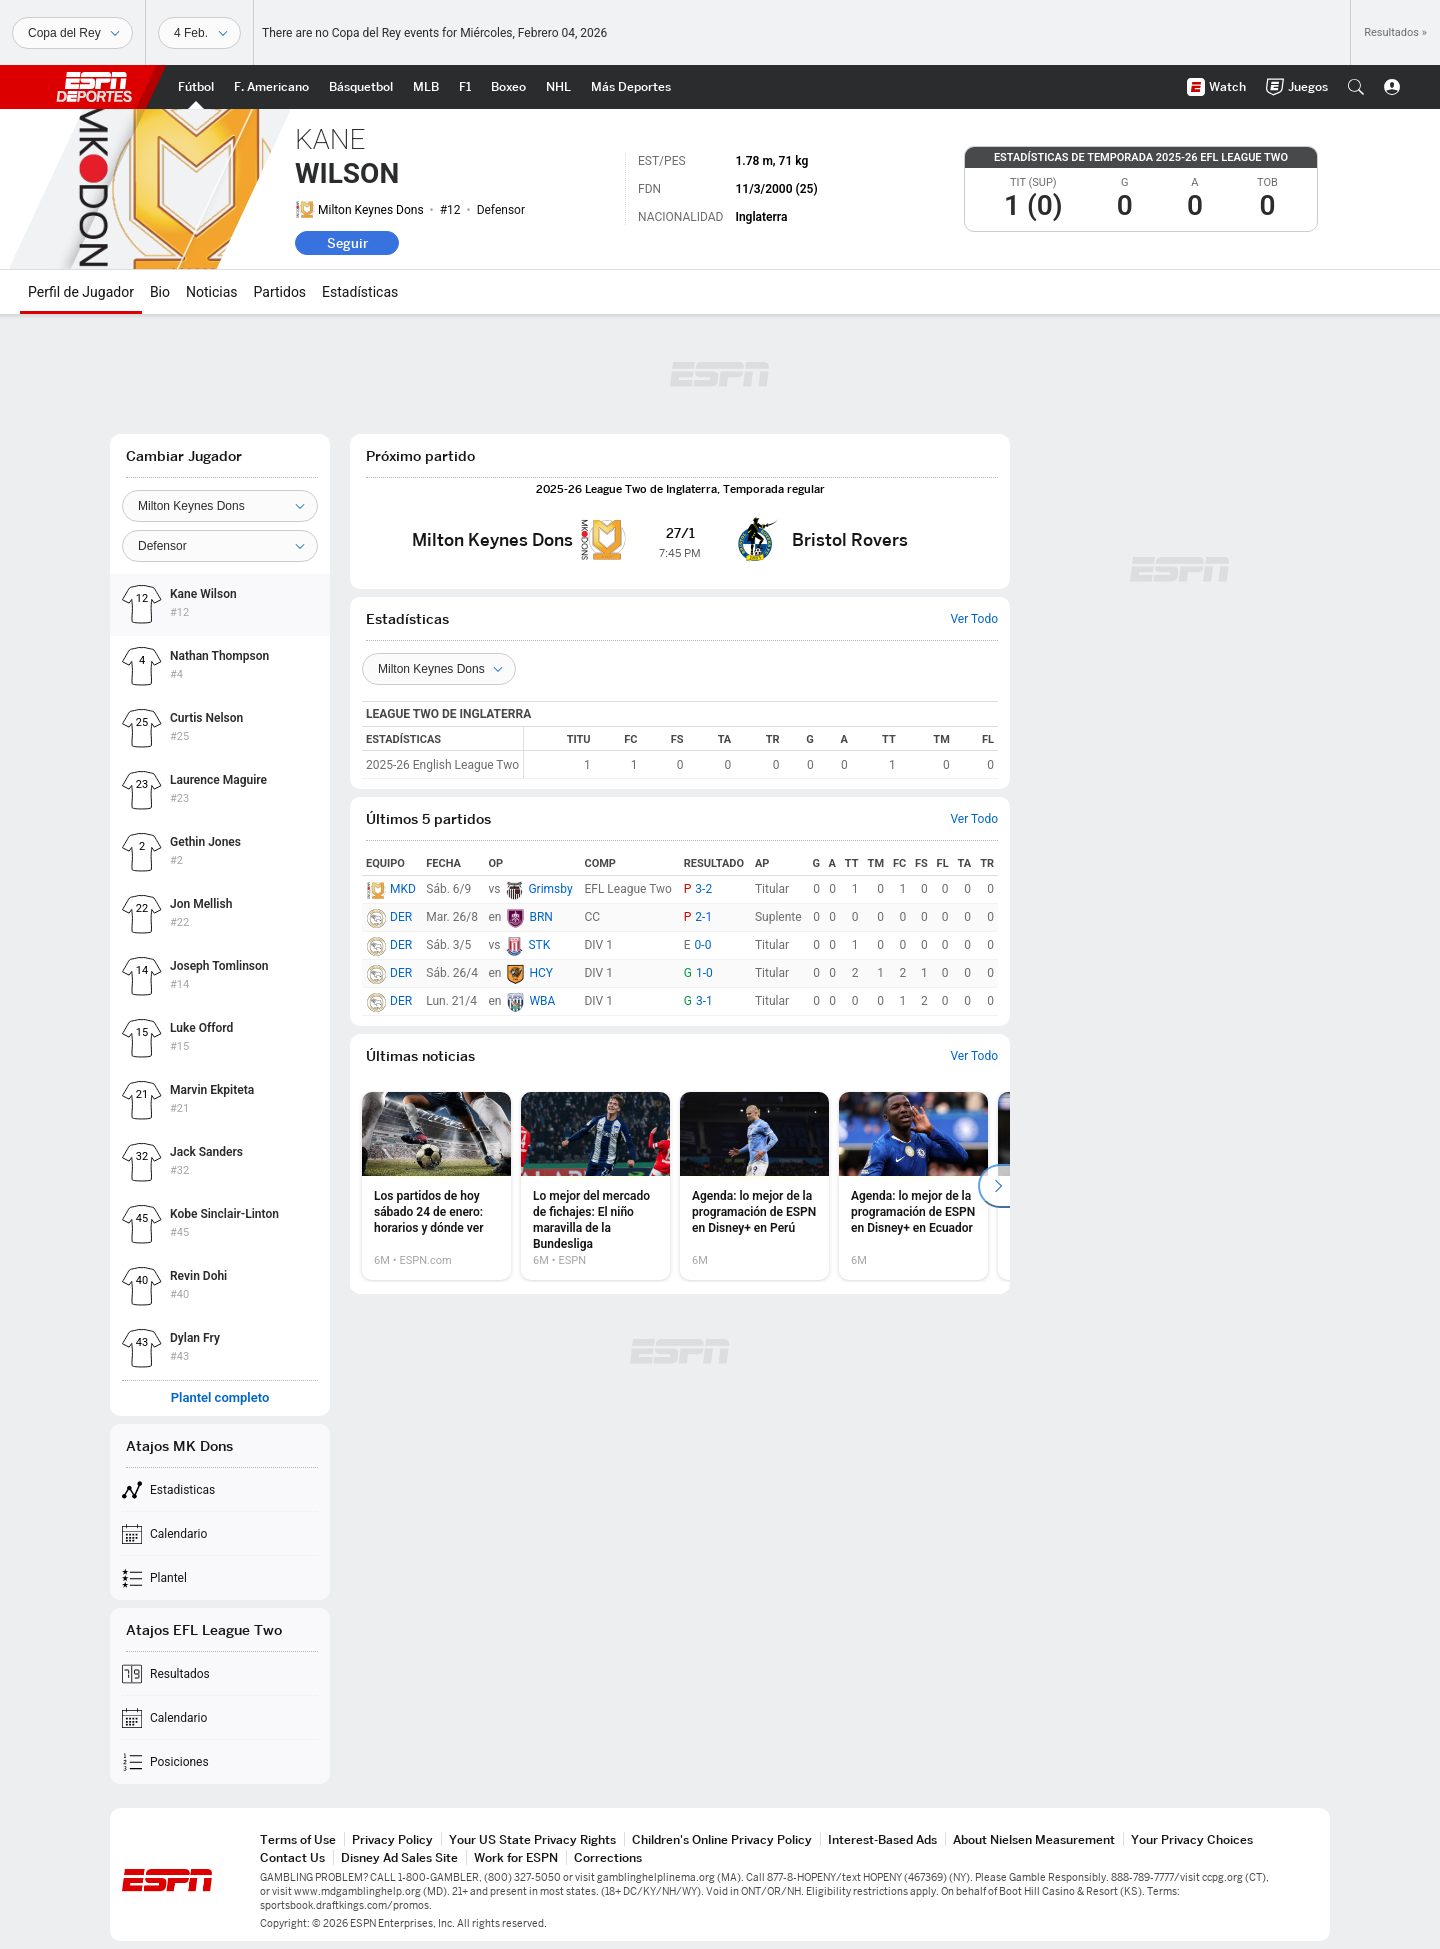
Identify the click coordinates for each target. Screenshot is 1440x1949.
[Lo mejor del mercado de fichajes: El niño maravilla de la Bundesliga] (595, 1186)
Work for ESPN (516, 1857)
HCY (541, 973)
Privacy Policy (392, 1839)
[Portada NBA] (361, 87)
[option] (436, 1186)
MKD (403, 889)
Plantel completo (220, 1398)
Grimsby (550, 889)
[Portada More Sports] (631, 87)
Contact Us (292, 1857)
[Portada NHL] (558, 87)
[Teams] (439, 669)
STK (539, 945)
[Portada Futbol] (196, 87)
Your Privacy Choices (1192, 1839)
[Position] (220, 546)
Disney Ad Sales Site (399, 1857)
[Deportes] (72, 33)
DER (401, 917)
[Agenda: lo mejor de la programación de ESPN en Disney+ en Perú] (754, 1186)
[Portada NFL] (271, 87)
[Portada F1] (465, 87)
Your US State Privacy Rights (532, 1839)
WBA (542, 1001)
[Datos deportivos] (199, 33)
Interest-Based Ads (882, 1839)
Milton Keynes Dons (371, 210)
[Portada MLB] (426, 87)
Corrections (608, 1857)
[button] (1356, 87)
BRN (540, 917)
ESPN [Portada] (94, 87)
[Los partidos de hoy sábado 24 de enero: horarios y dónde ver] (436, 1186)
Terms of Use (298, 1839)
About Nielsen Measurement (1034, 1839)
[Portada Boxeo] (508, 87)
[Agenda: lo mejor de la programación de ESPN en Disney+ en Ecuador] (913, 1186)
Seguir (347, 243)
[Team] (220, 506)
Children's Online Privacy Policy (722, 1839)
